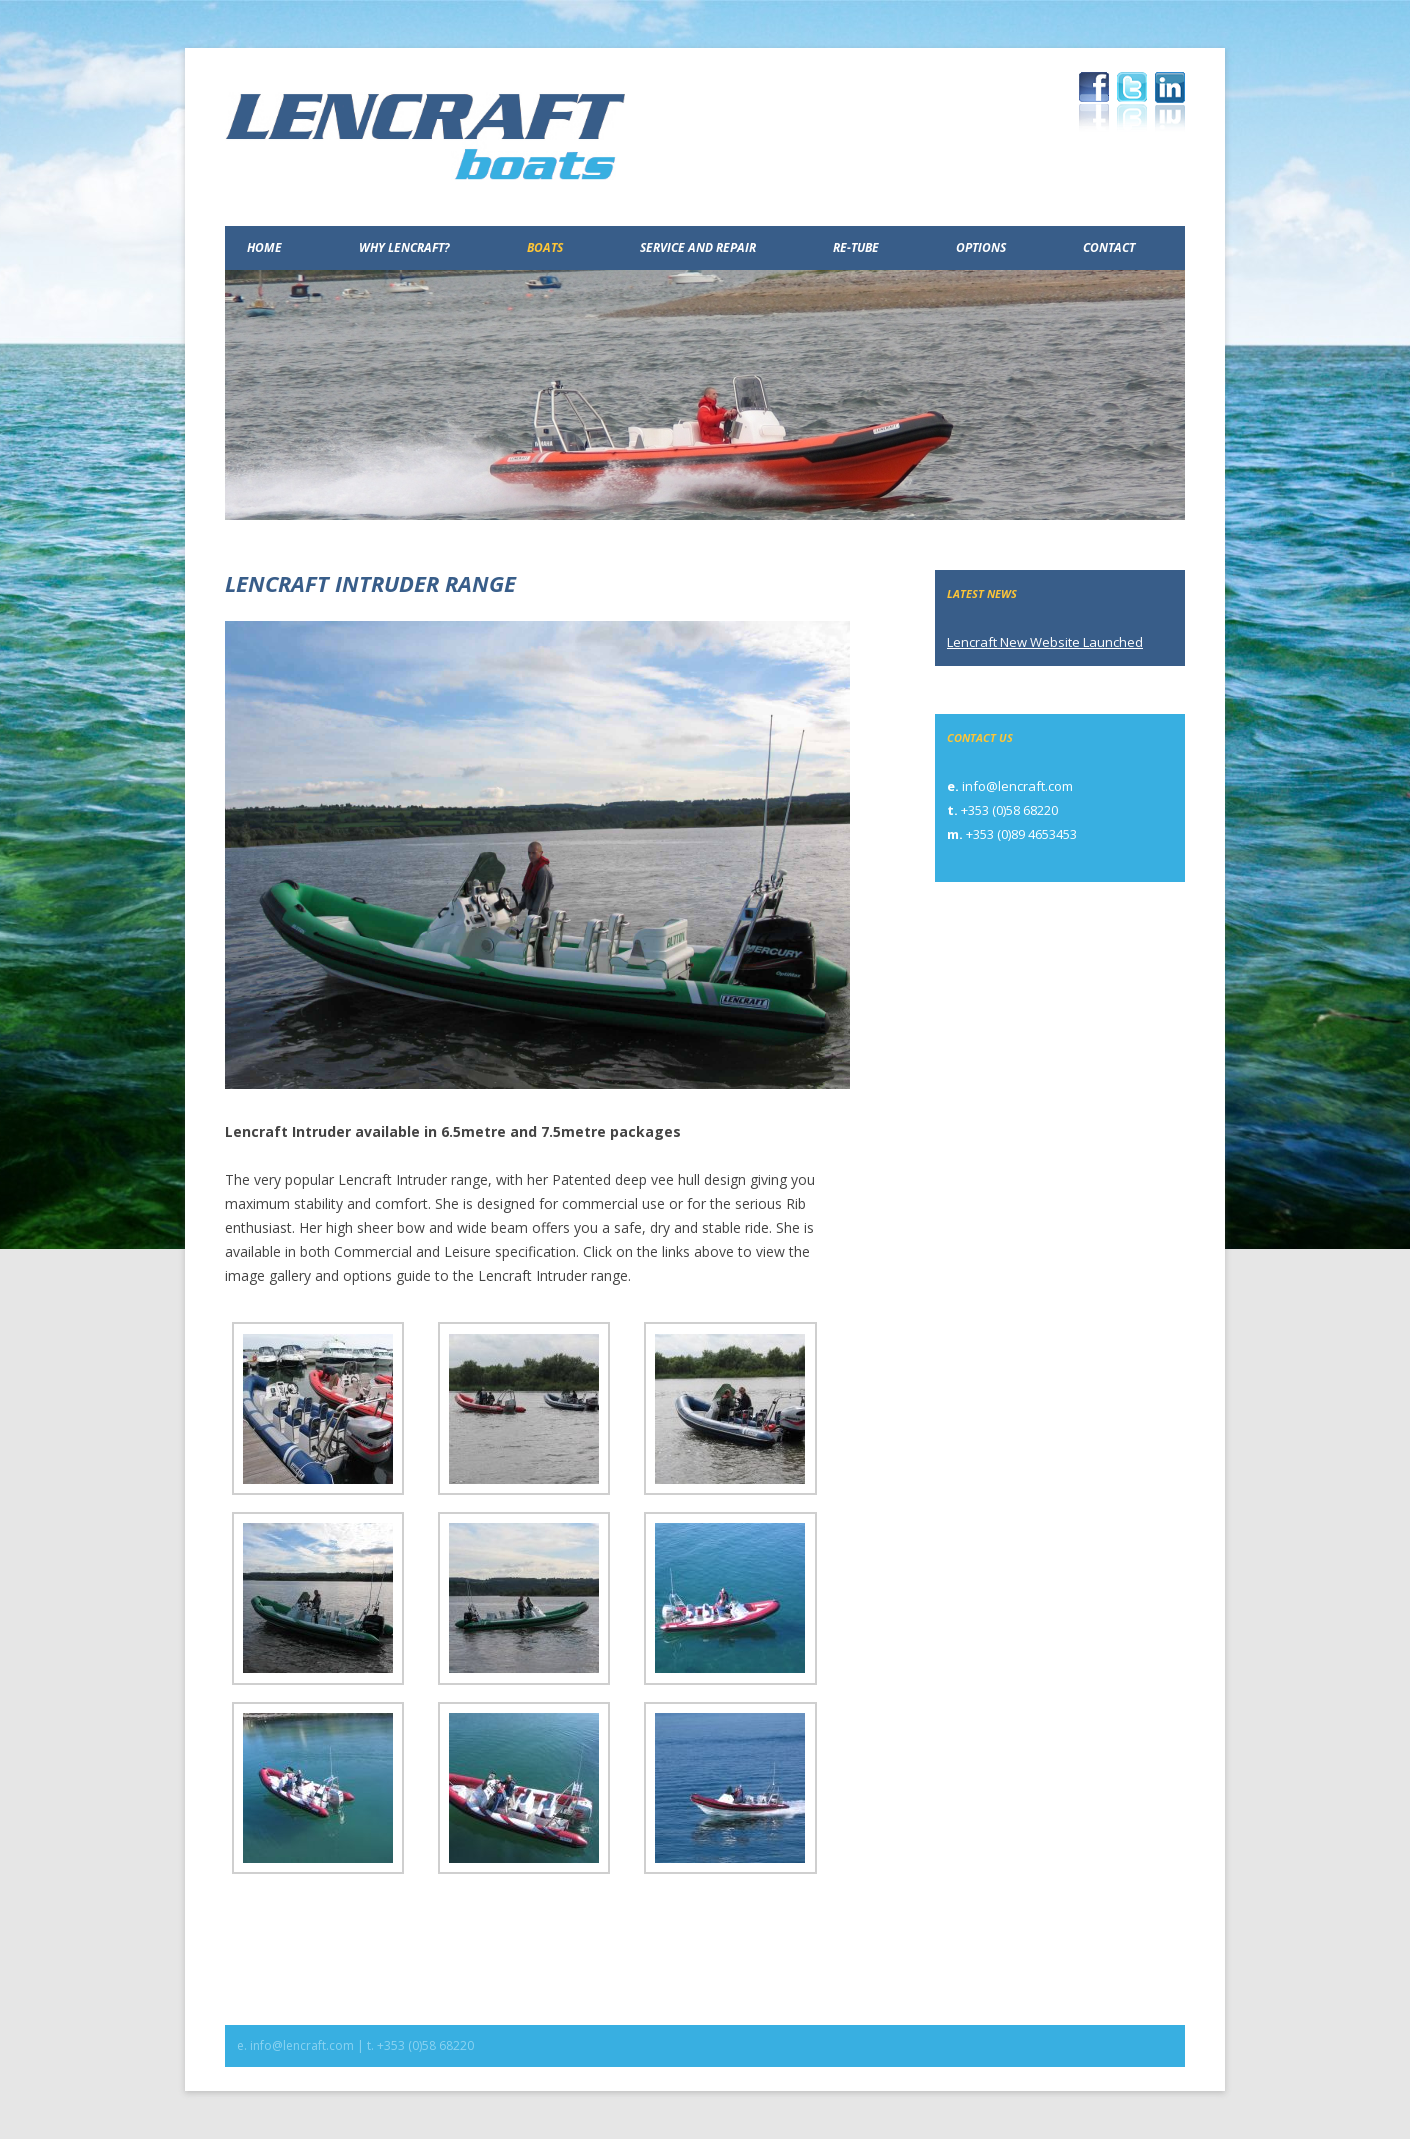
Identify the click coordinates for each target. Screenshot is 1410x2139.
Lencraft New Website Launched (1045, 642)
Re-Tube (856, 247)
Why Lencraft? (404, 247)
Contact (1109, 247)
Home (264, 247)
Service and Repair (698, 247)
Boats (545, 247)
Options (981, 247)
